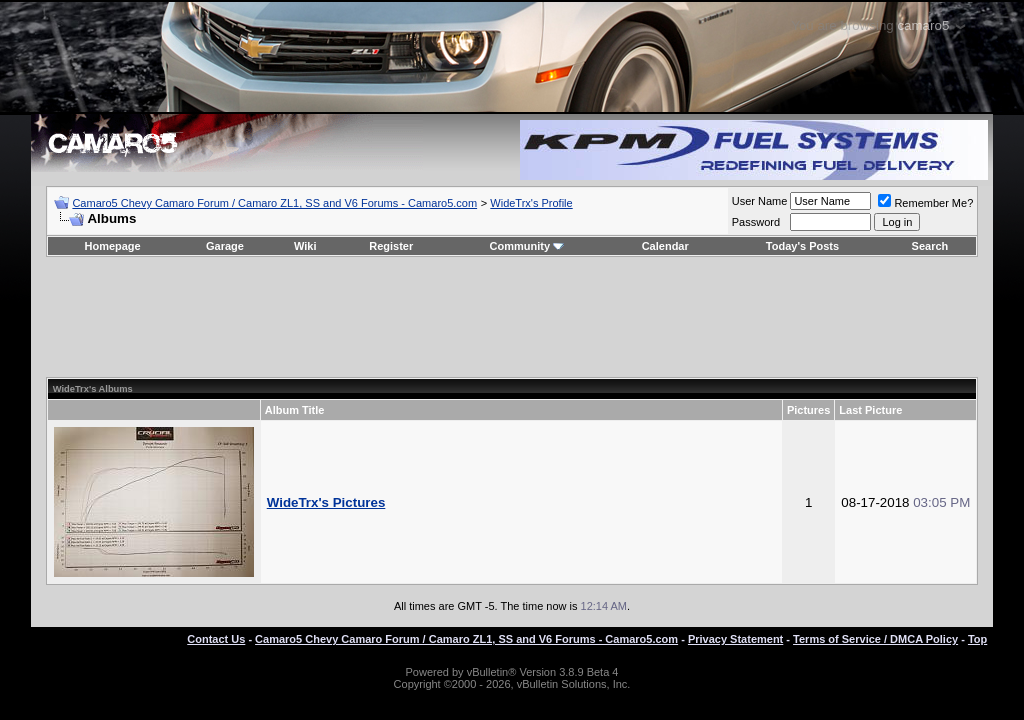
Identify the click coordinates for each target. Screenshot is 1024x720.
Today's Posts (802, 246)
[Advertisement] (512, 317)
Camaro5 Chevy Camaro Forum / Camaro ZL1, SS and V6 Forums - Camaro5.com (274, 203)
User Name (760, 201)
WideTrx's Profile (531, 203)
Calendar (665, 246)
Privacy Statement (735, 639)
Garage (225, 246)
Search (930, 246)
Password (756, 222)
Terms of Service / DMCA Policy (875, 639)
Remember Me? (925, 203)
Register (391, 246)
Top (977, 639)
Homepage (112, 246)
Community (527, 246)
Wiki (305, 246)
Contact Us (216, 639)
